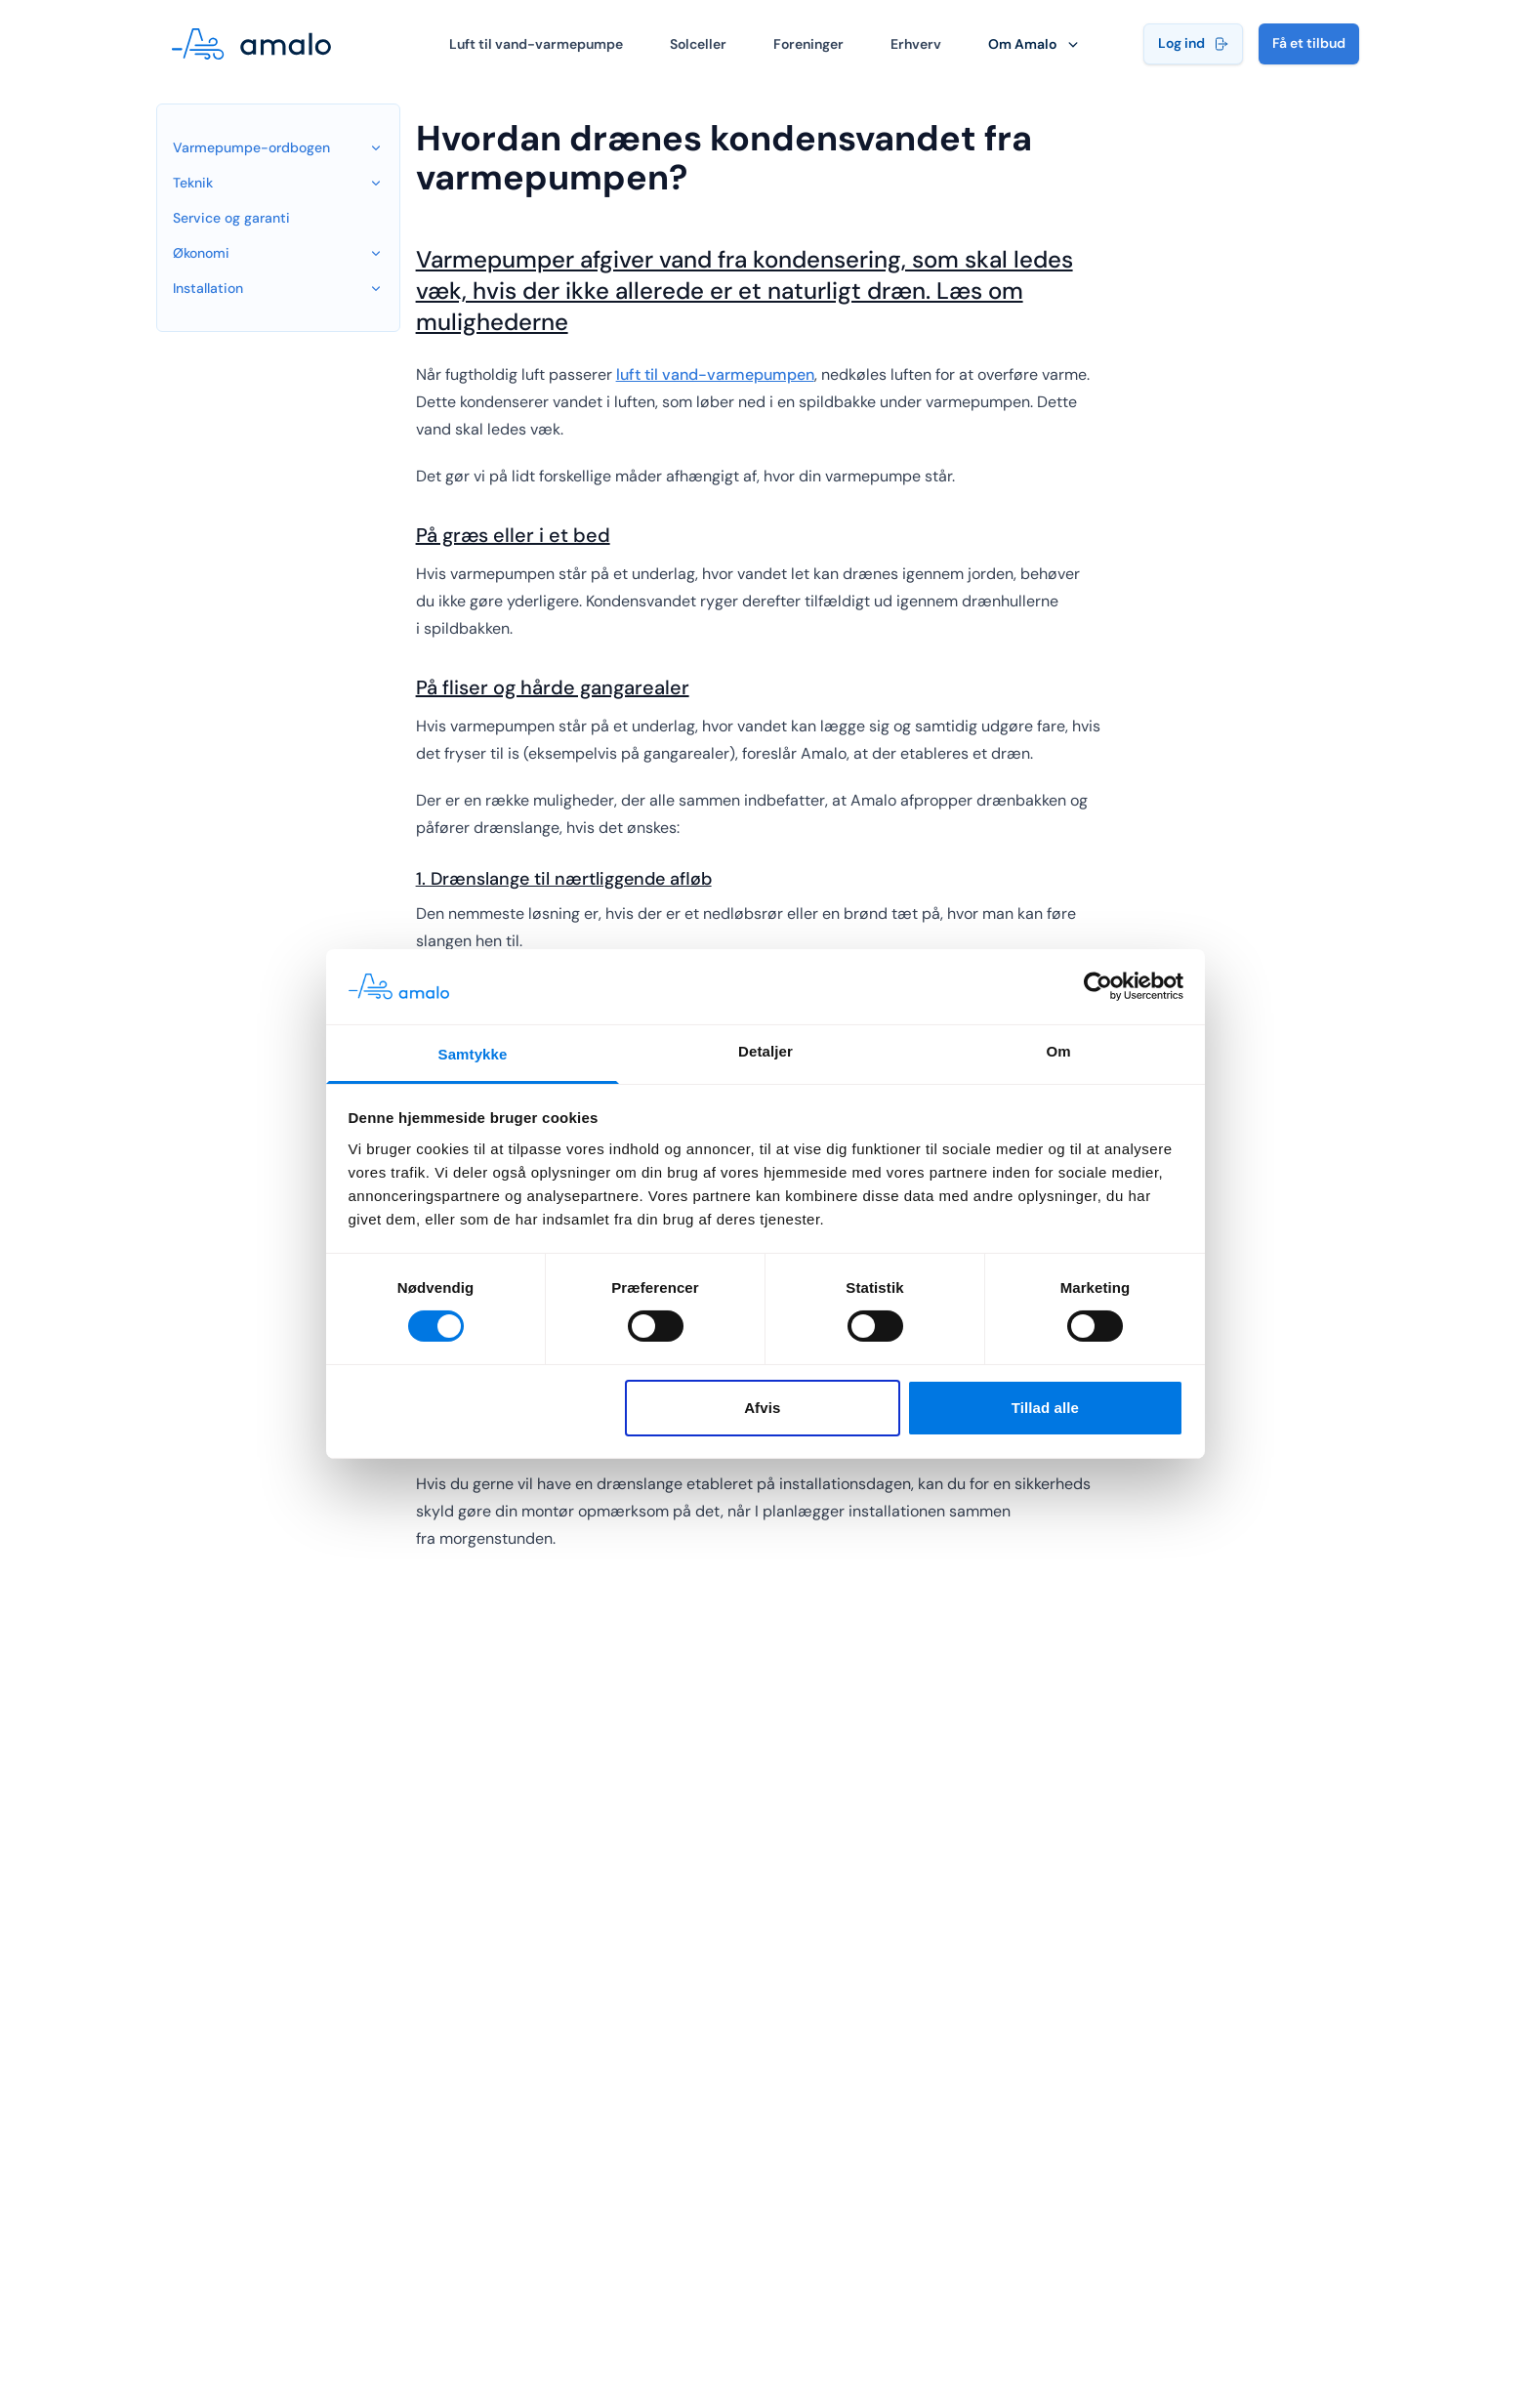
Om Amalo (1035, 44)
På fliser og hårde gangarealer (548, 687)
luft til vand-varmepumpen (715, 374)
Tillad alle (1045, 1407)
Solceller (698, 44)
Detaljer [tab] (765, 1051)
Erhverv (915, 44)
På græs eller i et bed (509, 535)
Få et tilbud (1308, 43)
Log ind (1193, 43)
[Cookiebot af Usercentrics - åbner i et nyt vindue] (1098, 986)
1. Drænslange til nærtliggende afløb (564, 879)
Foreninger (808, 44)
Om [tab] (1058, 1051)
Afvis (762, 1407)
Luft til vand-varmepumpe (536, 44)
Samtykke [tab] (473, 1054)
